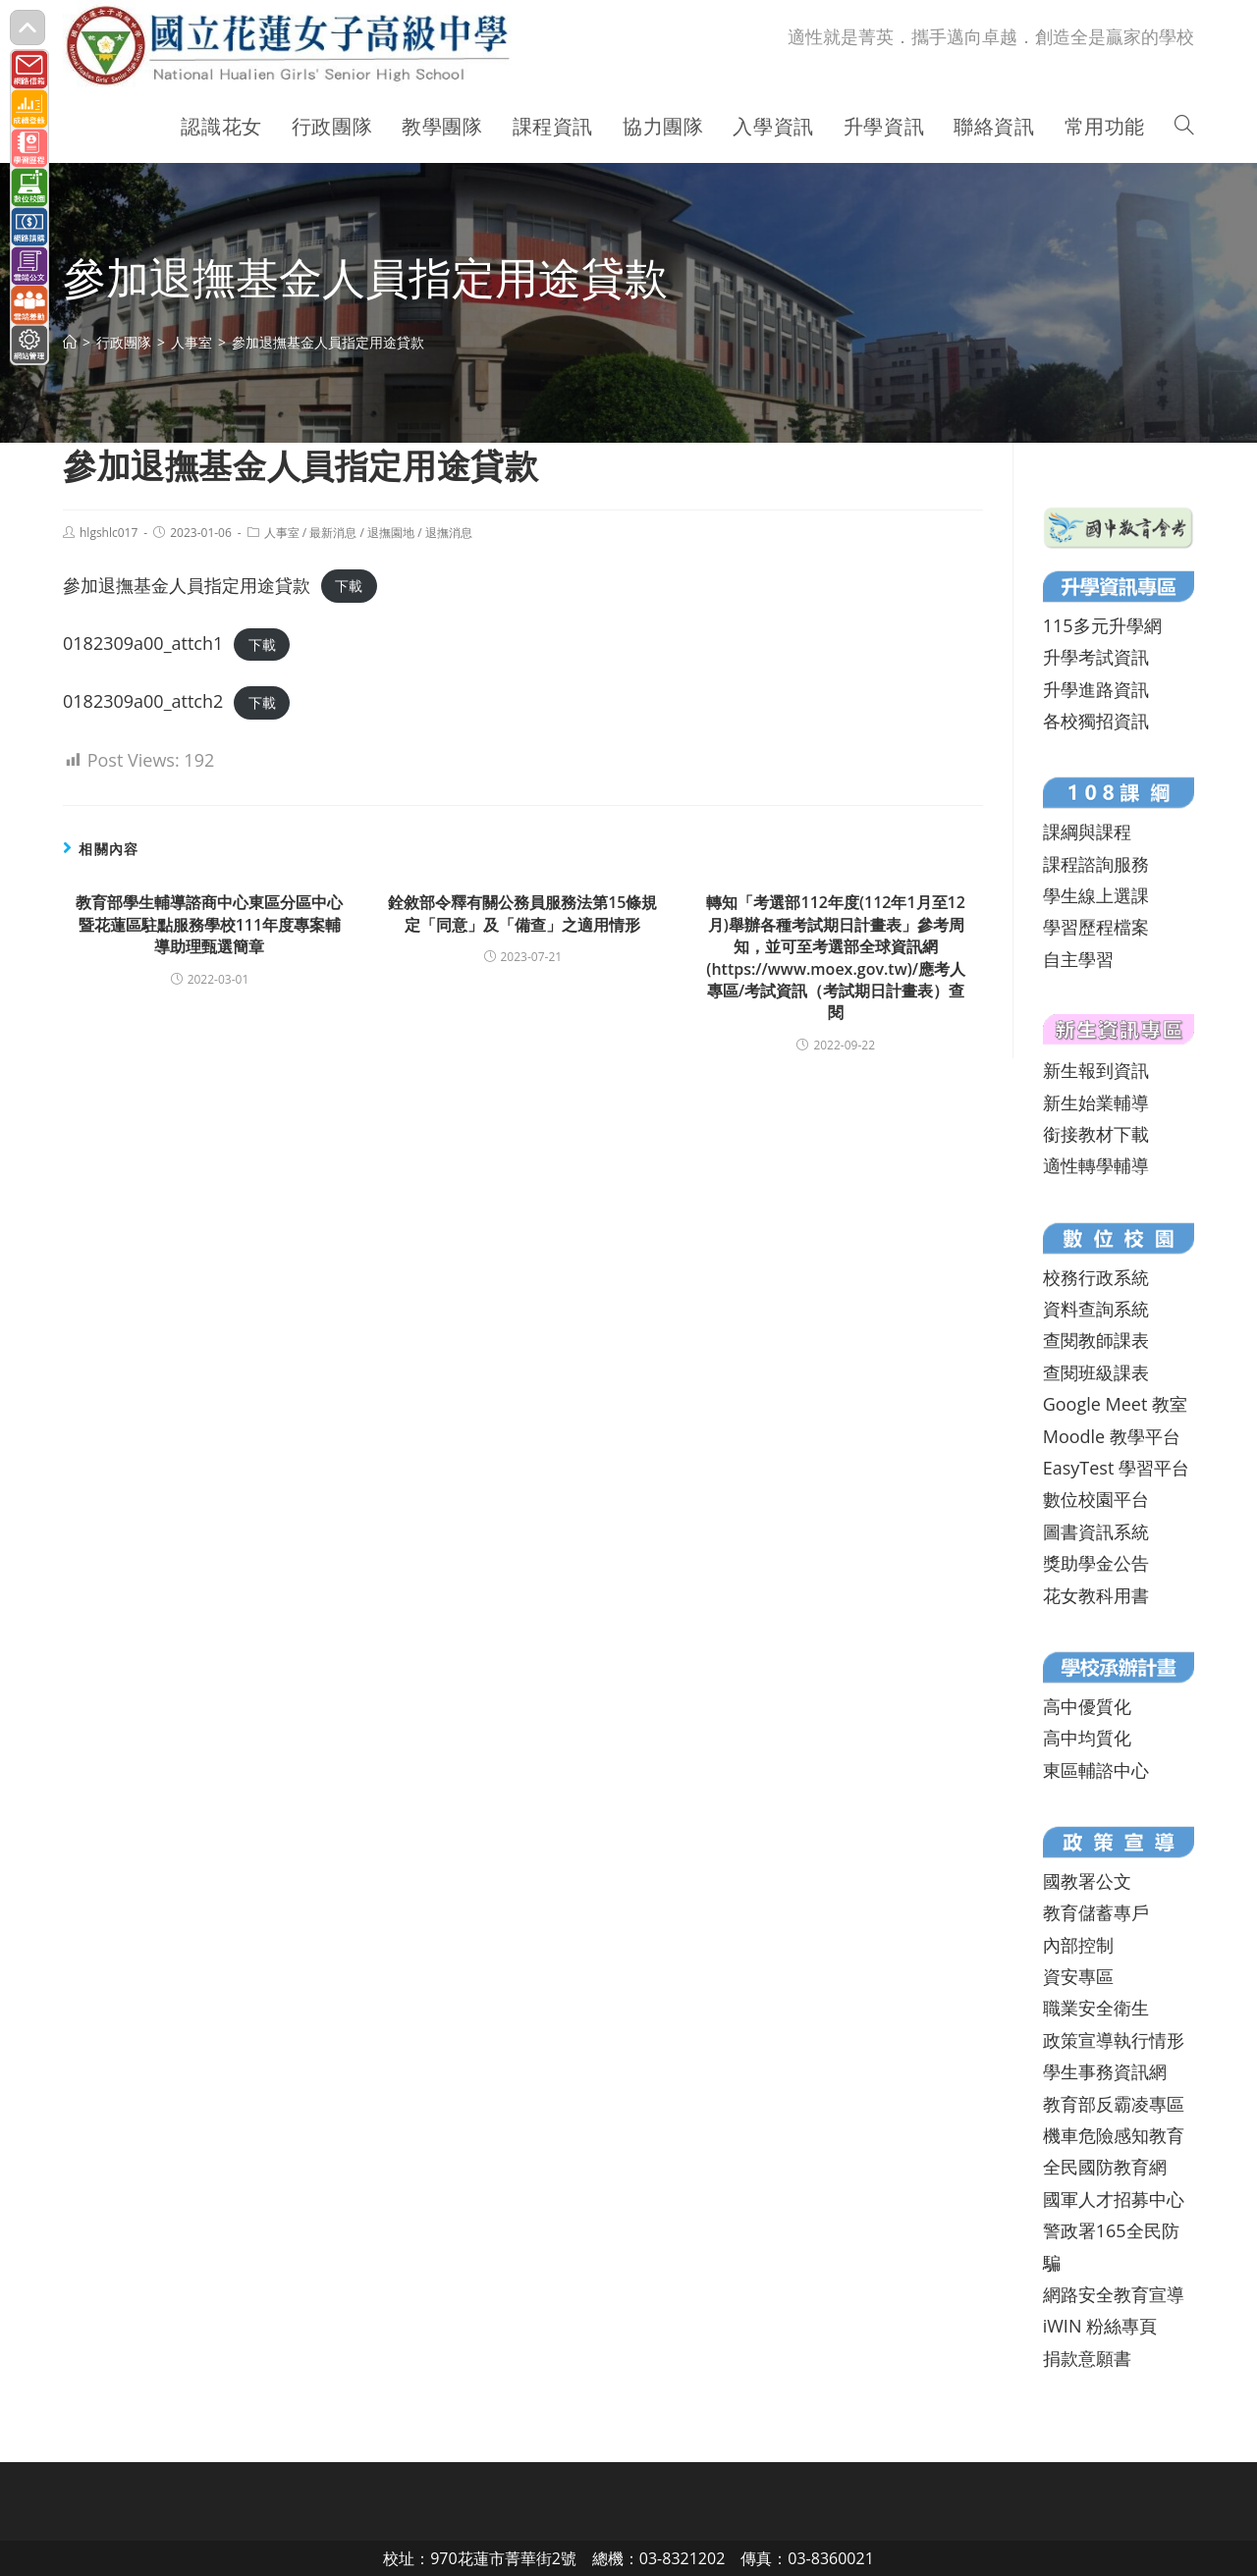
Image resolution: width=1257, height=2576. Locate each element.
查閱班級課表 (1096, 1372)
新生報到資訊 (1096, 1070)
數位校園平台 (1096, 1499)
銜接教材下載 (1096, 1134)
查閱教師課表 (1096, 1340)
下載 (348, 586)
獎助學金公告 (1096, 1563)
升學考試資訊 (1096, 657)
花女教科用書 (1096, 1595)
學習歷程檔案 (1096, 927)
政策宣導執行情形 (1113, 2040)
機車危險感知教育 (1113, 2135)
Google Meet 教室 (1115, 1404)
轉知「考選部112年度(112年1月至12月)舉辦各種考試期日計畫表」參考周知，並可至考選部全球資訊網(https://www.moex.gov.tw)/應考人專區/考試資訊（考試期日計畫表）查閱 (835, 957)
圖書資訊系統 (1096, 1531)
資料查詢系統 (1096, 1308)
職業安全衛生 (1096, 2007)
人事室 (282, 532)
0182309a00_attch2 (143, 701)
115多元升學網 (1102, 625)
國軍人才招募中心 (1113, 2199)
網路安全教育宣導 (1113, 2294)
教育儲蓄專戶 (1096, 1912)
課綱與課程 (1087, 831)
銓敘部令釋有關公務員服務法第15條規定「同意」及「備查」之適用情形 (522, 913)
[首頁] (70, 342)
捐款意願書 (1087, 2358)
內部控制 (1078, 1945)
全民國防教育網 (1105, 2166)
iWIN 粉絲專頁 (1100, 2325)
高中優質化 (1087, 1706)
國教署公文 (1087, 1881)
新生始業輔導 (1096, 1102)
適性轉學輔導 (1096, 1165)
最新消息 (332, 532)
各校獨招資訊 (1096, 720)
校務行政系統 (1096, 1277)
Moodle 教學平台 (1111, 1436)
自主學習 (1078, 959)
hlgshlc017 (108, 532)
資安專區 (1078, 1976)
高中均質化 (1087, 1737)
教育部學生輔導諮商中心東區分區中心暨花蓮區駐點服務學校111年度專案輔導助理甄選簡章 (209, 924)
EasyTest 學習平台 (1116, 1467)
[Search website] (1184, 126)
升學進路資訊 (1096, 689)
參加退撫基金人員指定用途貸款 (186, 585)
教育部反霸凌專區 (1113, 2104)
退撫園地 (390, 532)
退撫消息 (448, 532)
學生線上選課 (1096, 895)
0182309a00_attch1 (143, 643)
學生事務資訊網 (1105, 2071)
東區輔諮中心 (1096, 1770)
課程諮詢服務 (1096, 864)
